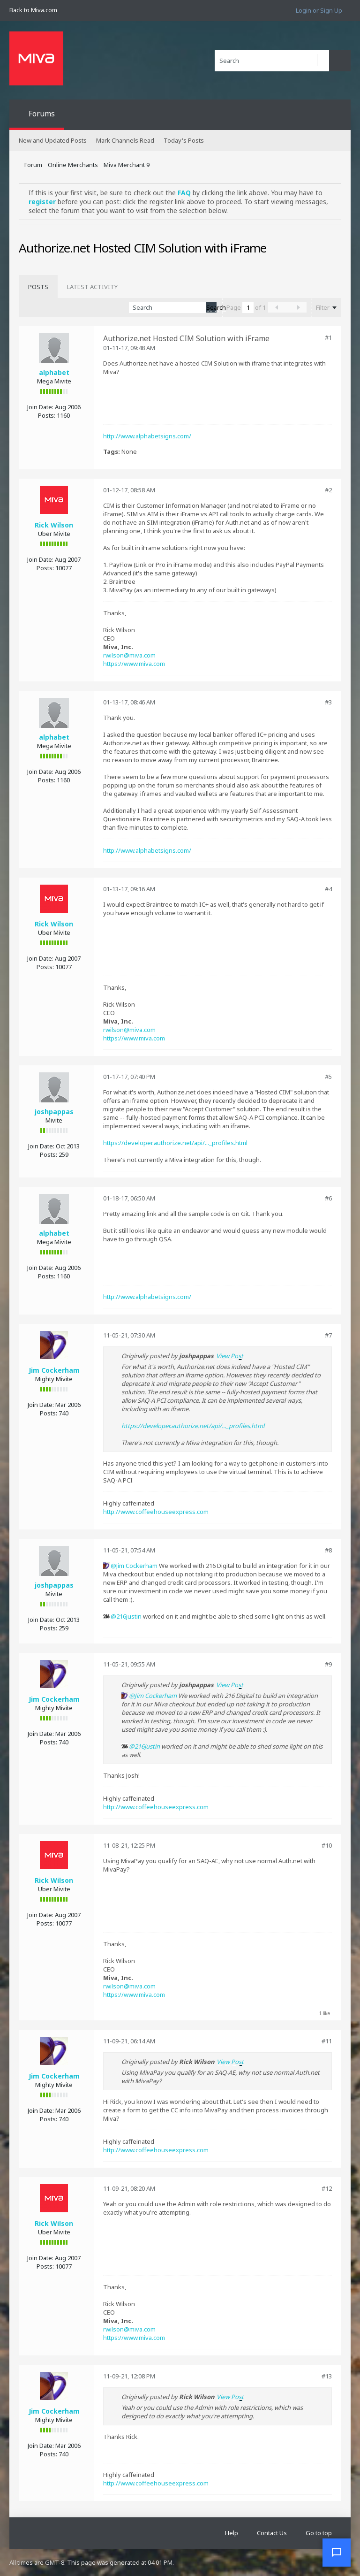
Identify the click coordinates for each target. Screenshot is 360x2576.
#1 (328, 337)
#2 (328, 490)
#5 (328, 1076)
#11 (327, 2041)
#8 (328, 1550)
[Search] (272, 60)
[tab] (38, 286)
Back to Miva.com (33, 10)
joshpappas (54, 1111)
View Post (229, 1356)
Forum (33, 165)
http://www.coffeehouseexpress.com (156, 1511)
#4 (328, 889)
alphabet (54, 372)
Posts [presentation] (38, 287)
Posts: (46, 415)
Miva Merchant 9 (127, 165)
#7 (328, 1335)
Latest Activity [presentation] (92, 287)
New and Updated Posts (53, 140)
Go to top (319, 2533)
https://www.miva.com (134, 663)
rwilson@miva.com (129, 655)
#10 (327, 1845)
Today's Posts (184, 140)
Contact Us (272, 2533)
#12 (327, 2188)
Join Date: (40, 407)
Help (231, 2533)
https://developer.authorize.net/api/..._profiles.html (175, 1143)
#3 (328, 702)
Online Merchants (73, 165)
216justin (129, 1616)
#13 (327, 2376)
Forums (42, 113)
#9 (328, 1664)
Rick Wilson (54, 524)
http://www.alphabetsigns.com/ (147, 436)
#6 (328, 1198)
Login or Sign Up (319, 10)
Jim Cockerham (54, 1370)
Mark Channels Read (125, 140)
